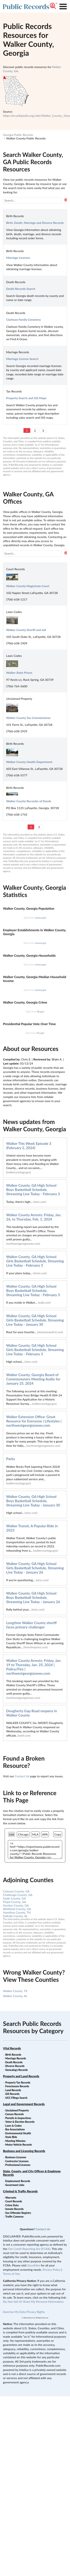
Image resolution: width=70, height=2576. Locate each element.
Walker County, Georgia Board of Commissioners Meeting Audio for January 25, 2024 (33, 1569)
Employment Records (17, 2371)
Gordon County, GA (16, 2096)
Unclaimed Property (17, 2301)
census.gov (40, 949)
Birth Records (13, 2245)
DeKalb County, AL (15, 2106)
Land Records (13, 2280)
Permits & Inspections (18, 2308)
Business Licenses (15, 2348)
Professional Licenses (17, 2355)
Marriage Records (15, 2249)
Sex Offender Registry (18, 2403)
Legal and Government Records (24, 2295)
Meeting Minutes (15, 2331)
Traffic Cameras (14, 2407)
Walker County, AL (15, 2186)
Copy (57, 2025)
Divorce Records (14, 2256)
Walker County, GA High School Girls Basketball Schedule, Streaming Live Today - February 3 (35, 1451)
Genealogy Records (16, 2260)
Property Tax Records (17, 2273)
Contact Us (22, 1967)
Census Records (14, 2304)
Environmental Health (18, 2324)
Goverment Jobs (14, 2375)
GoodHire (33, 2456)
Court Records (13, 2392)
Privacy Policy (51, 2460)
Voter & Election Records (20, 2312)
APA (45, 2025)
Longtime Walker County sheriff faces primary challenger (31, 1815)
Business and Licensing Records (24, 2341)
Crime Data (11, 2396)
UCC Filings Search (16, 2288)
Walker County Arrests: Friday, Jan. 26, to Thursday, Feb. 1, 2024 (33, 1407)
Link (11, 2025)
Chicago (23, 2025)
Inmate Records (14, 2399)
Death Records (13, 2253)
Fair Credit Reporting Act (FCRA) (29, 2439)
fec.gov (40, 1223)
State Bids (11, 2327)
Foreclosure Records (17, 2277)
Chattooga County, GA (17, 2085)
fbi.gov (40, 1170)
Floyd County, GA (14, 2092)
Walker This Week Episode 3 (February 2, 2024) (28, 1336)
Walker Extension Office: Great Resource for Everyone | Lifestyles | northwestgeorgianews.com (34, 1611)
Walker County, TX (15, 2181)
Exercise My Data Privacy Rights (24, 2502)
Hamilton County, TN (17, 2103)
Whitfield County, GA (17, 2099)
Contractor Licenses (17, 2351)
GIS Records (12, 2284)
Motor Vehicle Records (18, 2335)
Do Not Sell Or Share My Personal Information (33, 2492)
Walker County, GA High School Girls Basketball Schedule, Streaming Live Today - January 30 (35, 1510)
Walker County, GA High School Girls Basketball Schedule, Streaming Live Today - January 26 (35, 1758)
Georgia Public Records (18, 134)
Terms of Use (11, 2464)
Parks (10, 1649)
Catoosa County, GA (16, 2082)
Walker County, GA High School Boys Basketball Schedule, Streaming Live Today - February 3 (33, 1380)
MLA (35, 2025)
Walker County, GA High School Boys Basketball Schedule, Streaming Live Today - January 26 (33, 1788)
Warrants (10, 2388)
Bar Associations (15, 2320)
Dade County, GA (14, 2089)
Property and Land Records (21, 2267)
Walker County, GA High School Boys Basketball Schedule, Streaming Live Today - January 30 (33, 1691)
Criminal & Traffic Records (20, 2382)
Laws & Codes (13, 2316)
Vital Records (12, 2239)
